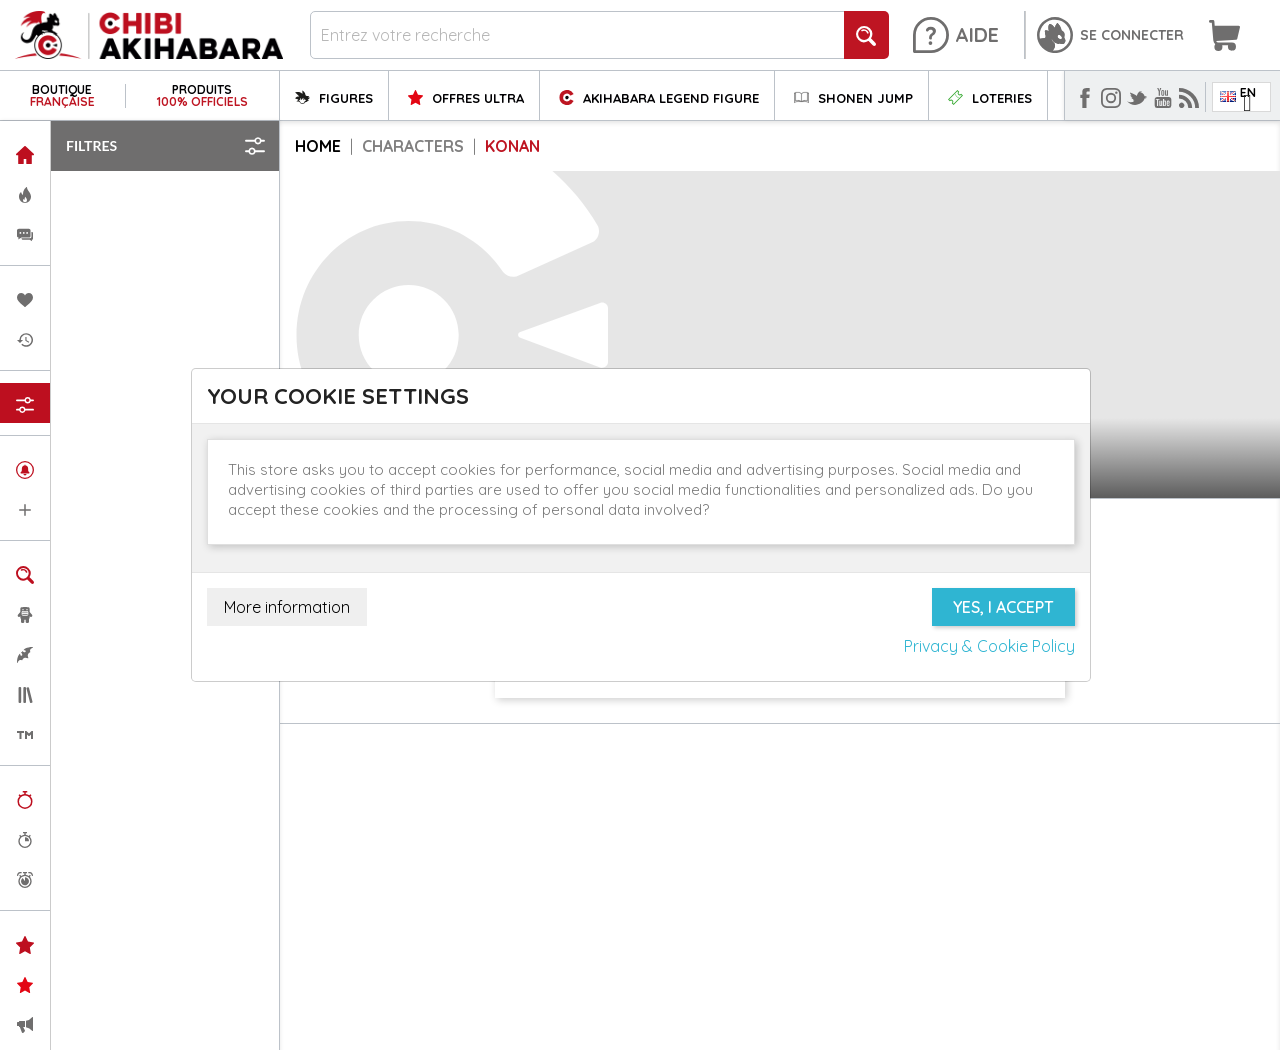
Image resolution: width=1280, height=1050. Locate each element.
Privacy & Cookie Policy (989, 646)
